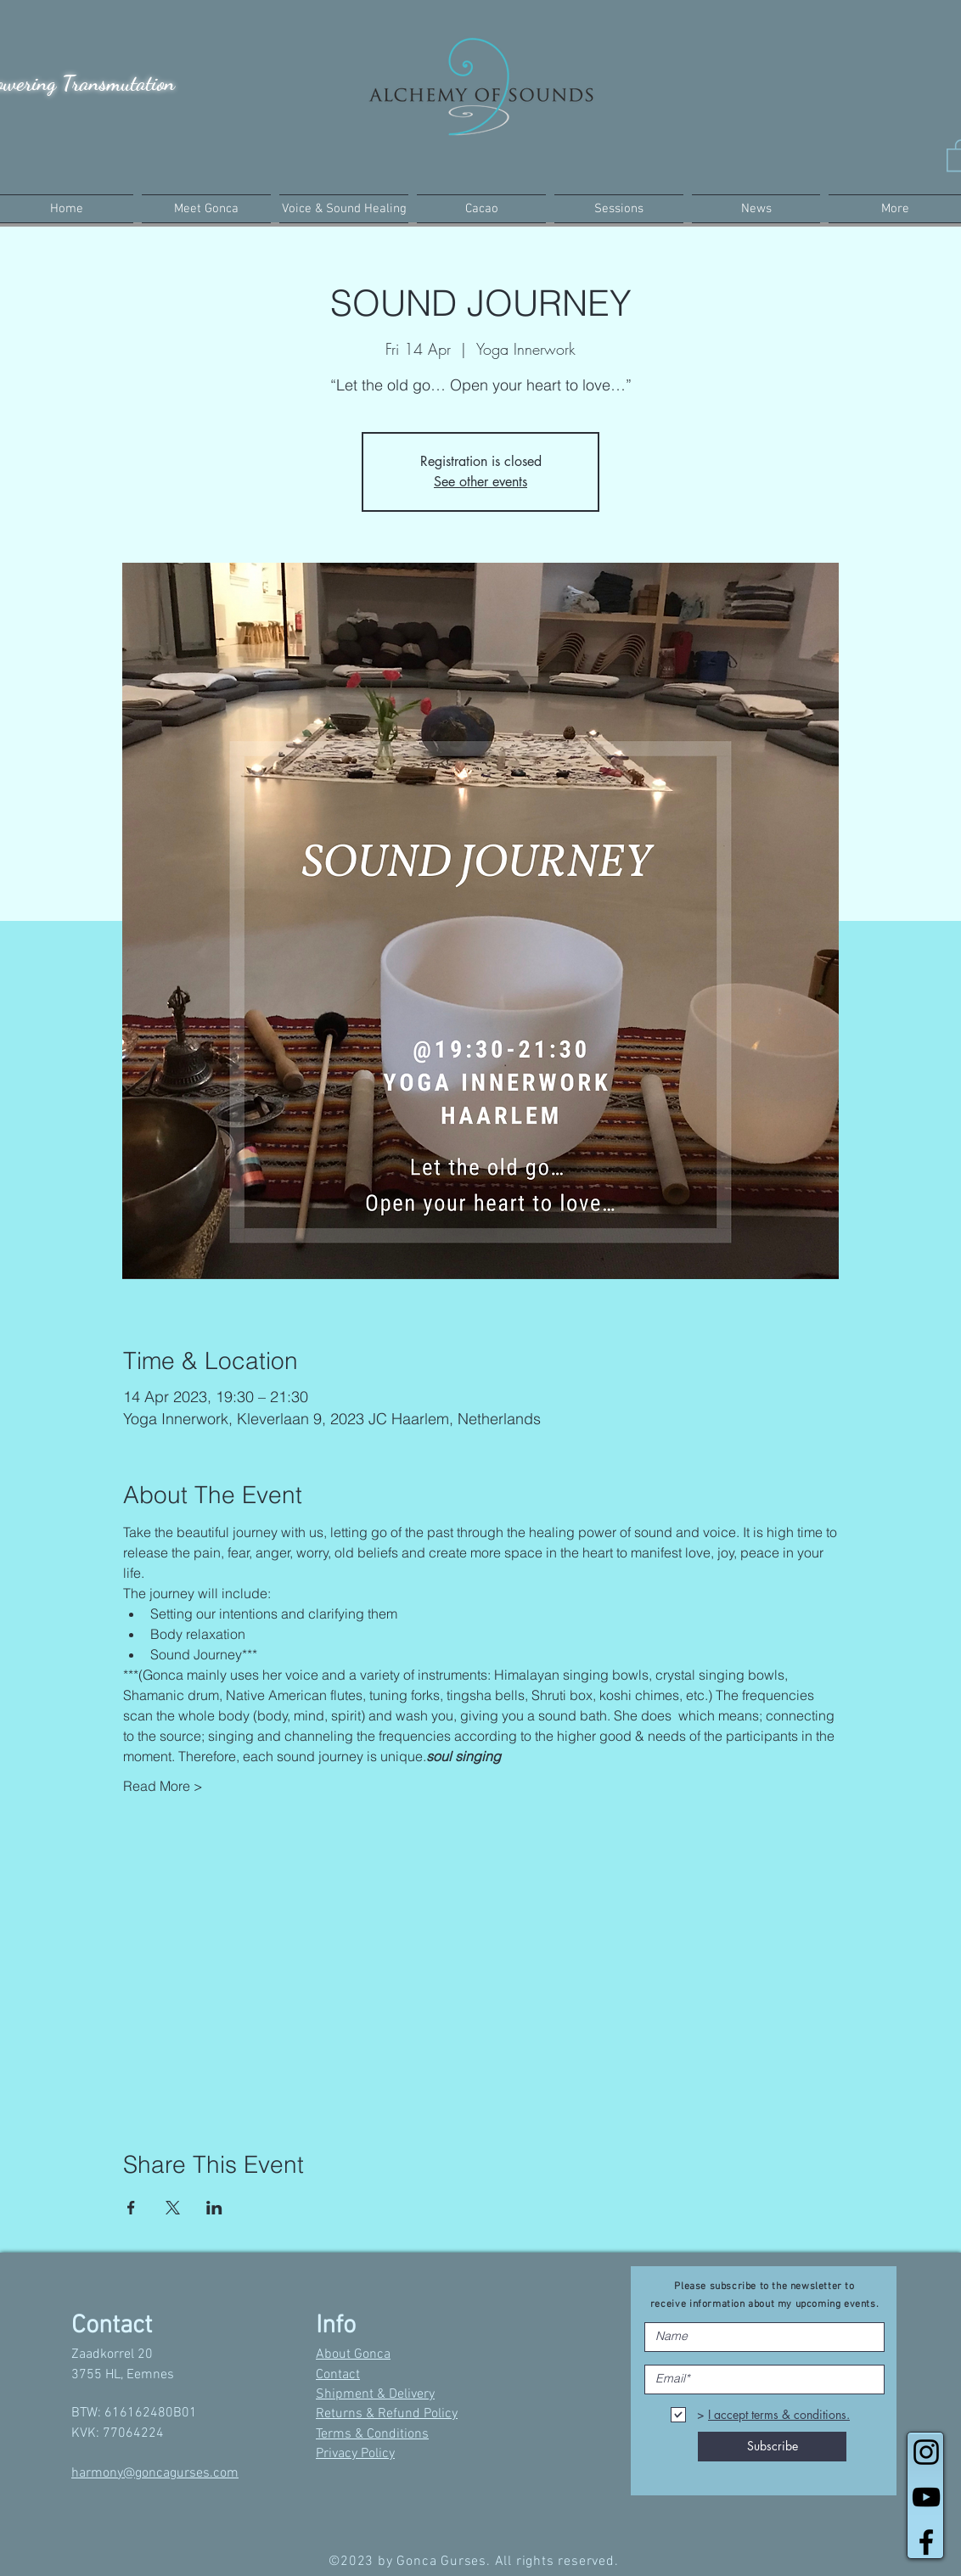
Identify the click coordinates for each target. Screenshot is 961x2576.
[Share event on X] (173, 2207)
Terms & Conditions (372, 2434)
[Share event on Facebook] (131, 2207)
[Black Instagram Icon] (926, 2452)
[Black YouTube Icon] (926, 2497)
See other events (480, 482)
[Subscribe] (772, 2446)
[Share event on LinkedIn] (214, 2207)
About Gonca (353, 2354)
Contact (338, 2374)
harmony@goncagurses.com (155, 2473)
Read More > (163, 1785)
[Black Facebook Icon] (926, 2542)
